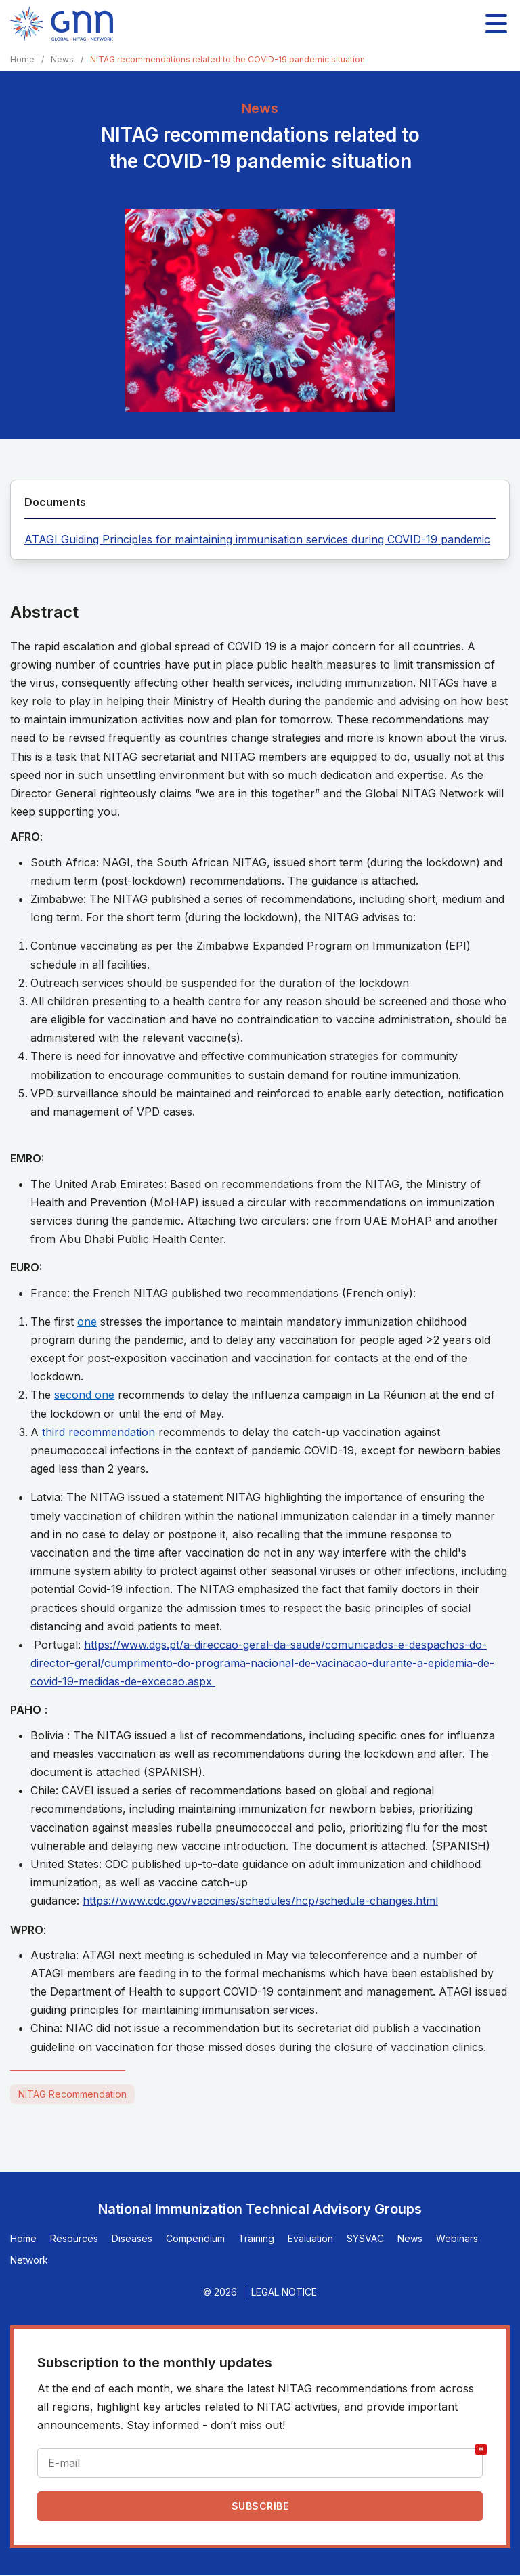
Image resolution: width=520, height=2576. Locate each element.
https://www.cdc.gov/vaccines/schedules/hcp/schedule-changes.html (260, 1900)
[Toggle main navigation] (496, 23)
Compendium (195, 2238)
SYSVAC (365, 2238)
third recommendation (98, 1432)
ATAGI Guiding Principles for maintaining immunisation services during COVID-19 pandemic (257, 539)
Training (256, 2238)
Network (29, 2260)
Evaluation (310, 2238)
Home (22, 59)
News (62, 59)
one (87, 1321)
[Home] (61, 24)
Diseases (132, 2238)
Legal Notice (284, 2292)
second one (84, 1394)
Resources (74, 2238)
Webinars (457, 2238)
